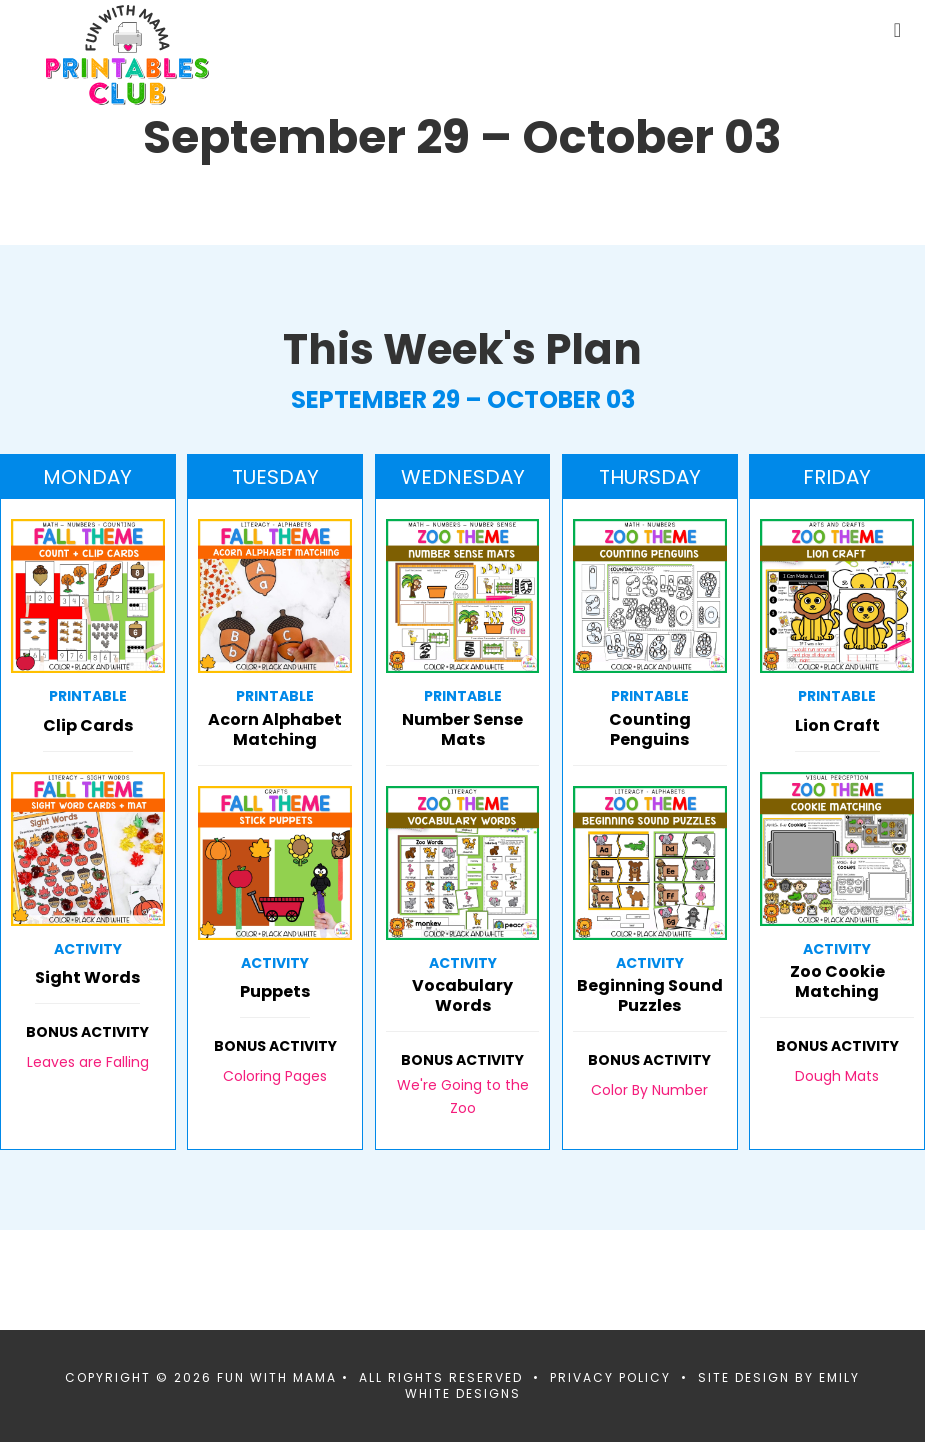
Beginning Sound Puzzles (650, 996)
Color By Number (649, 1090)
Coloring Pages (275, 1076)
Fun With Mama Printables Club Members (127, 55)
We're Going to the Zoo (463, 1096)
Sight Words (87, 978)
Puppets (275, 992)
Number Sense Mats (462, 730)
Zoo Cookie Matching (837, 982)
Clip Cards (88, 726)
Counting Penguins (650, 730)
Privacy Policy (610, 1377)
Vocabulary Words (462, 996)
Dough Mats (837, 1076)
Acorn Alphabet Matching (275, 730)
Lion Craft (837, 726)
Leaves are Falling (88, 1062)
